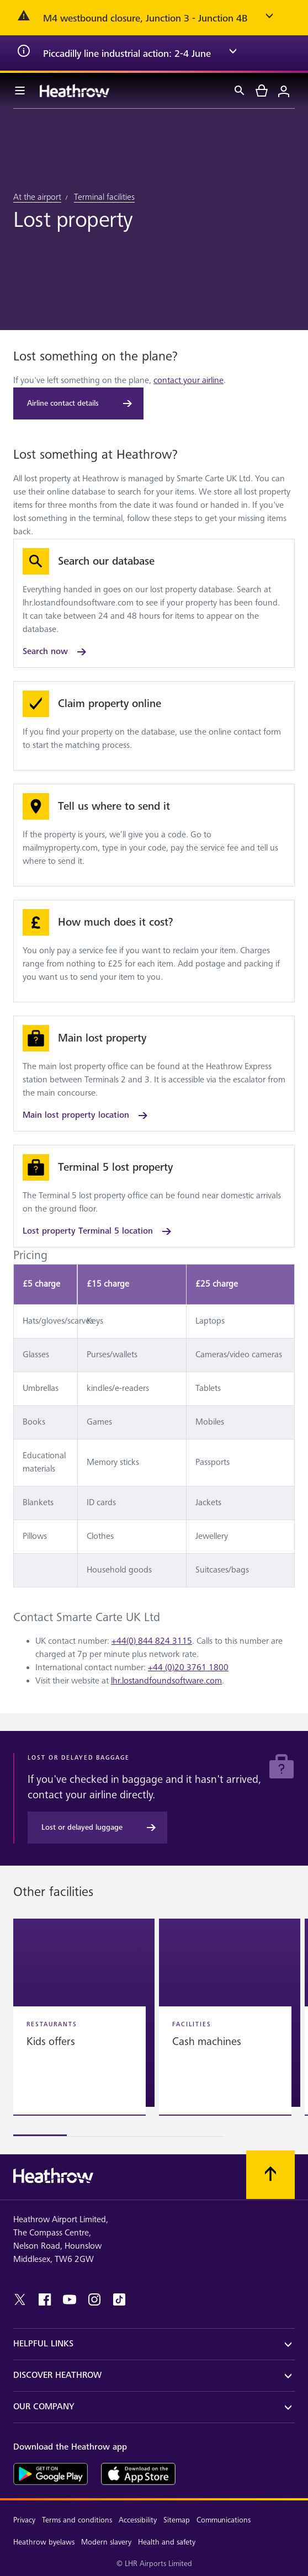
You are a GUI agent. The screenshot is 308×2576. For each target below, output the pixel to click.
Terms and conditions (77, 2520)
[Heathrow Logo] (74, 90)
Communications (224, 2520)
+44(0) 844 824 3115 (151, 1641)
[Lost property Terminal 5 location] (154, 1196)
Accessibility (138, 2520)
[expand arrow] (269, 17)
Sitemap (176, 2520)
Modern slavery (106, 2542)
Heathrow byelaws (44, 2542)
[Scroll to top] (270, 2174)
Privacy (24, 2520)
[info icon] (23, 53)
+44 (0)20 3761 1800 (188, 1668)
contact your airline (188, 380)
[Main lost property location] (154, 1074)
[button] (84, 2013)
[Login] (284, 90)
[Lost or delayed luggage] (97, 1828)
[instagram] (94, 2299)
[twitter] (19, 2299)
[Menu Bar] (19, 90)
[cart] (262, 90)
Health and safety (166, 2542)
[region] (154, 2028)
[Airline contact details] (78, 403)
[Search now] (154, 603)
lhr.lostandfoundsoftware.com (166, 1681)
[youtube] (69, 2299)
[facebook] (44, 2299)
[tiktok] (119, 2299)
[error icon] (23, 17)
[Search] (240, 90)
